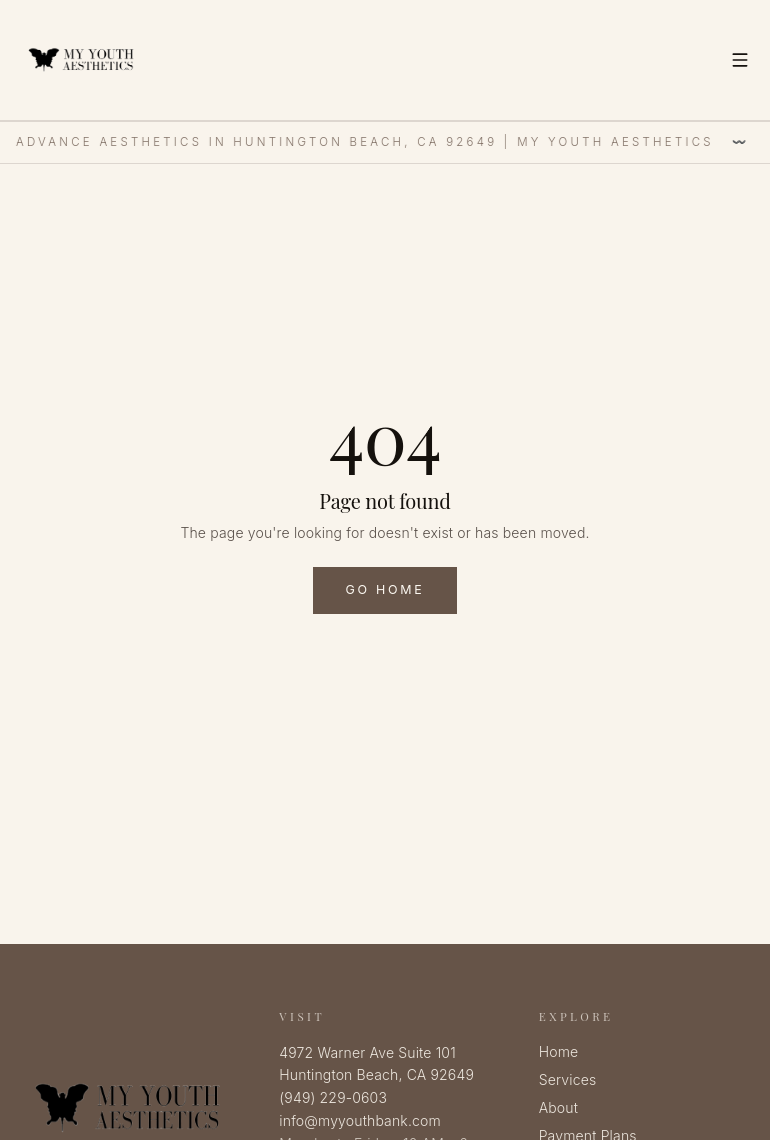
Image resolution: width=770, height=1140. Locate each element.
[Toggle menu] (740, 60)
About (558, 1107)
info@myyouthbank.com (360, 1120)
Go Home (384, 589)
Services (568, 1079)
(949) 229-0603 (333, 1097)
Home (559, 1051)
